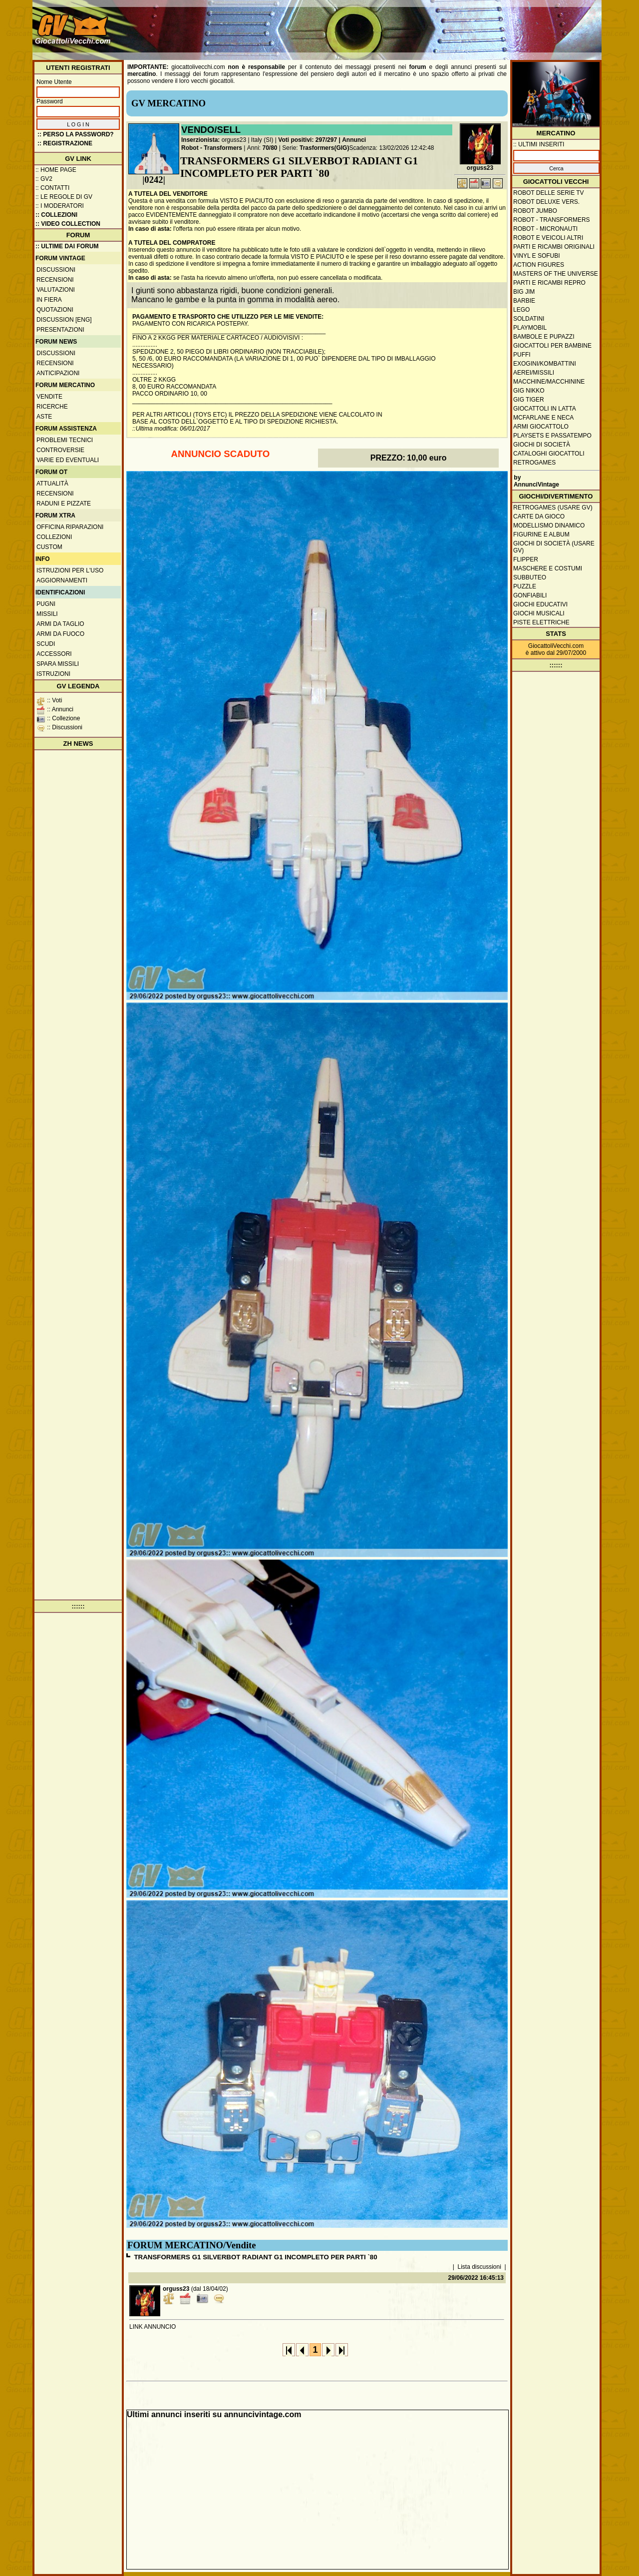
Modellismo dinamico (549, 525)
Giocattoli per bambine (552, 345)
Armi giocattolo (541, 426)
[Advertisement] (417, 24)
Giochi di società (541, 444)
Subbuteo (529, 577)
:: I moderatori (59, 205)
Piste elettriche (541, 622)
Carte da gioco (539, 516)
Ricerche (52, 406)
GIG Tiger (528, 399)
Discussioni (55, 269)
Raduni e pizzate (63, 503)
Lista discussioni (479, 2266)
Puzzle (524, 586)
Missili (47, 613)
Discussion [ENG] (64, 319)
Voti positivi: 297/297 (307, 139)
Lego (521, 309)
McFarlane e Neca (543, 417)
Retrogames (534, 462)
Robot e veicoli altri (548, 237)
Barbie (524, 300)
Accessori (54, 653)
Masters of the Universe (555, 273)
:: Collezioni (56, 214)
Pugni (45, 603)
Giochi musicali (539, 613)
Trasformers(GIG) (324, 147)
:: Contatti (52, 187)
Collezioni (54, 536)
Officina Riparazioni (69, 526)
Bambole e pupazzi (543, 336)
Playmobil (530, 327)
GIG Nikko (529, 390)
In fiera (49, 299)
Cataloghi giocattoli (548, 453)
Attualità (52, 483)
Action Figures (538, 264)
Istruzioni (53, 673)
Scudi (45, 643)
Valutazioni (55, 289)
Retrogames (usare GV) (553, 507)
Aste (44, 416)
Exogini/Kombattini (544, 363)
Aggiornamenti (61, 580)
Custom (49, 546)
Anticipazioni (57, 373)
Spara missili (57, 663)
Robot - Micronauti (545, 228)
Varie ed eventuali (67, 460)
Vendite (49, 396)
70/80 (270, 147)
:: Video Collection (67, 223)
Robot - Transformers (211, 147)
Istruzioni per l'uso (69, 570)
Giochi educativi (540, 604)
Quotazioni (54, 309)
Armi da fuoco (60, 633)
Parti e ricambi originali (554, 246)
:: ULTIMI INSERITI (538, 144)
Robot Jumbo (535, 210)
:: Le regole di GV (63, 196)
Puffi (522, 354)
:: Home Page (55, 169)
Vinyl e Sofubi (536, 255)
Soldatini (528, 318)
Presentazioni (60, 329)
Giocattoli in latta (544, 408)
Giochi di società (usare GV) (554, 547)
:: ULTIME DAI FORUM (66, 246)
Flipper (525, 559)
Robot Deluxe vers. (546, 201)
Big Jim (524, 291)
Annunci (354, 139)
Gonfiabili (530, 595)
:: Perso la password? (75, 134)
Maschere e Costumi (547, 568)
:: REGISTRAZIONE (64, 143)
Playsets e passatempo (552, 435)
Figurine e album (541, 534)
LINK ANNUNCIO (152, 2326)
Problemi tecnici (64, 440)
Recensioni (55, 279)
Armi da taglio (60, 623)
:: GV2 (43, 178)
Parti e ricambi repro (549, 282)
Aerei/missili (533, 372)
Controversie (60, 450)
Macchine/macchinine (549, 381)
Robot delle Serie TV (548, 192)
